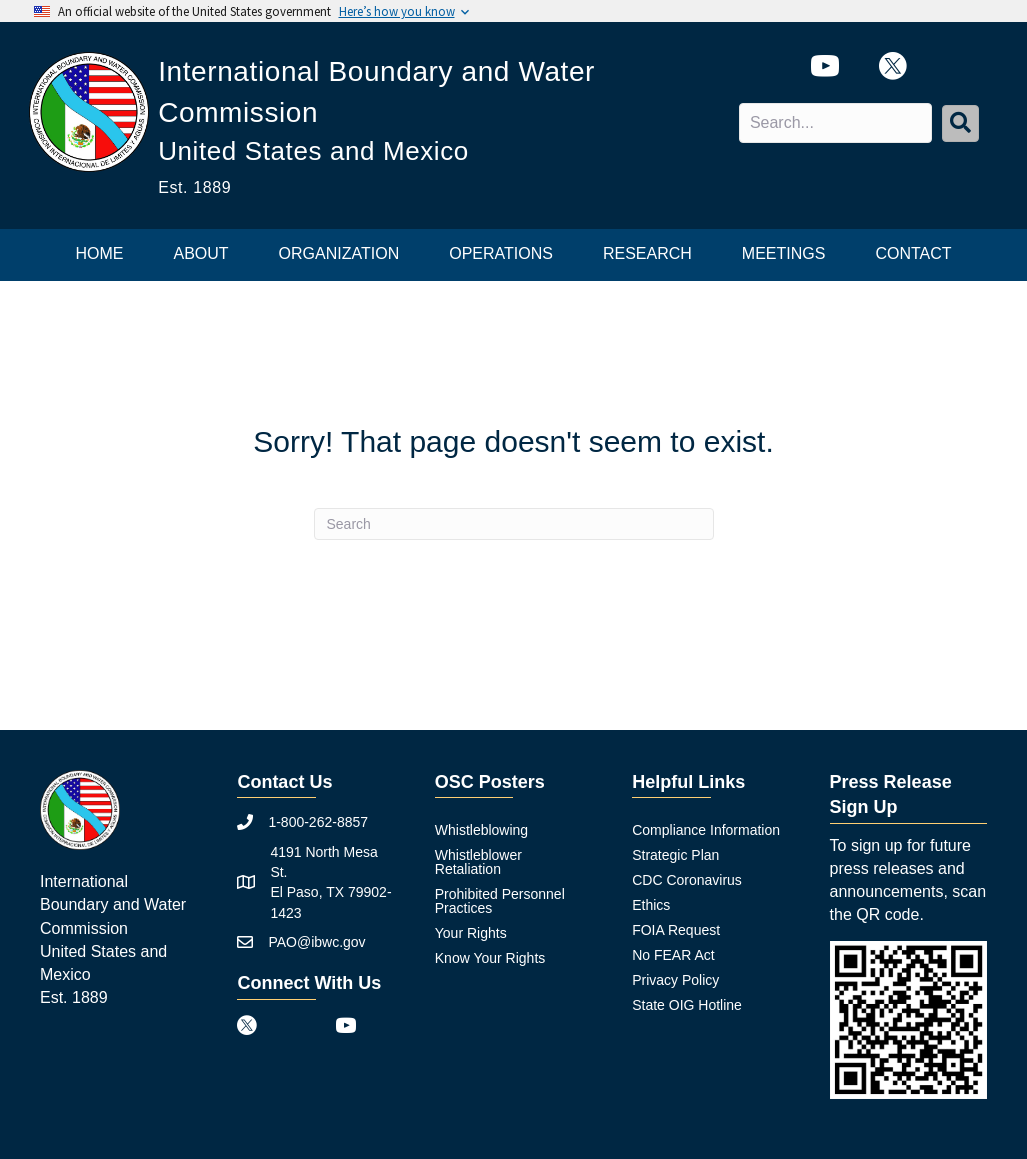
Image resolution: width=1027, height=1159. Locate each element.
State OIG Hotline (687, 1005)
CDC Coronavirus (687, 880)
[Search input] (835, 123)
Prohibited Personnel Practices (500, 901)
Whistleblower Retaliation (478, 862)
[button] (960, 123)
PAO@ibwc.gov (316, 942)
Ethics (651, 905)
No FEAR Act (673, 955)
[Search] (514, 524)
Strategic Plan (675, 855)
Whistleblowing (481, 830)
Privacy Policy (675, 980)
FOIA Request (676, 930)
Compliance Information (706, 830)
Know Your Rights (490, 958)
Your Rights (471, 933)
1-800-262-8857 (318, 822)
